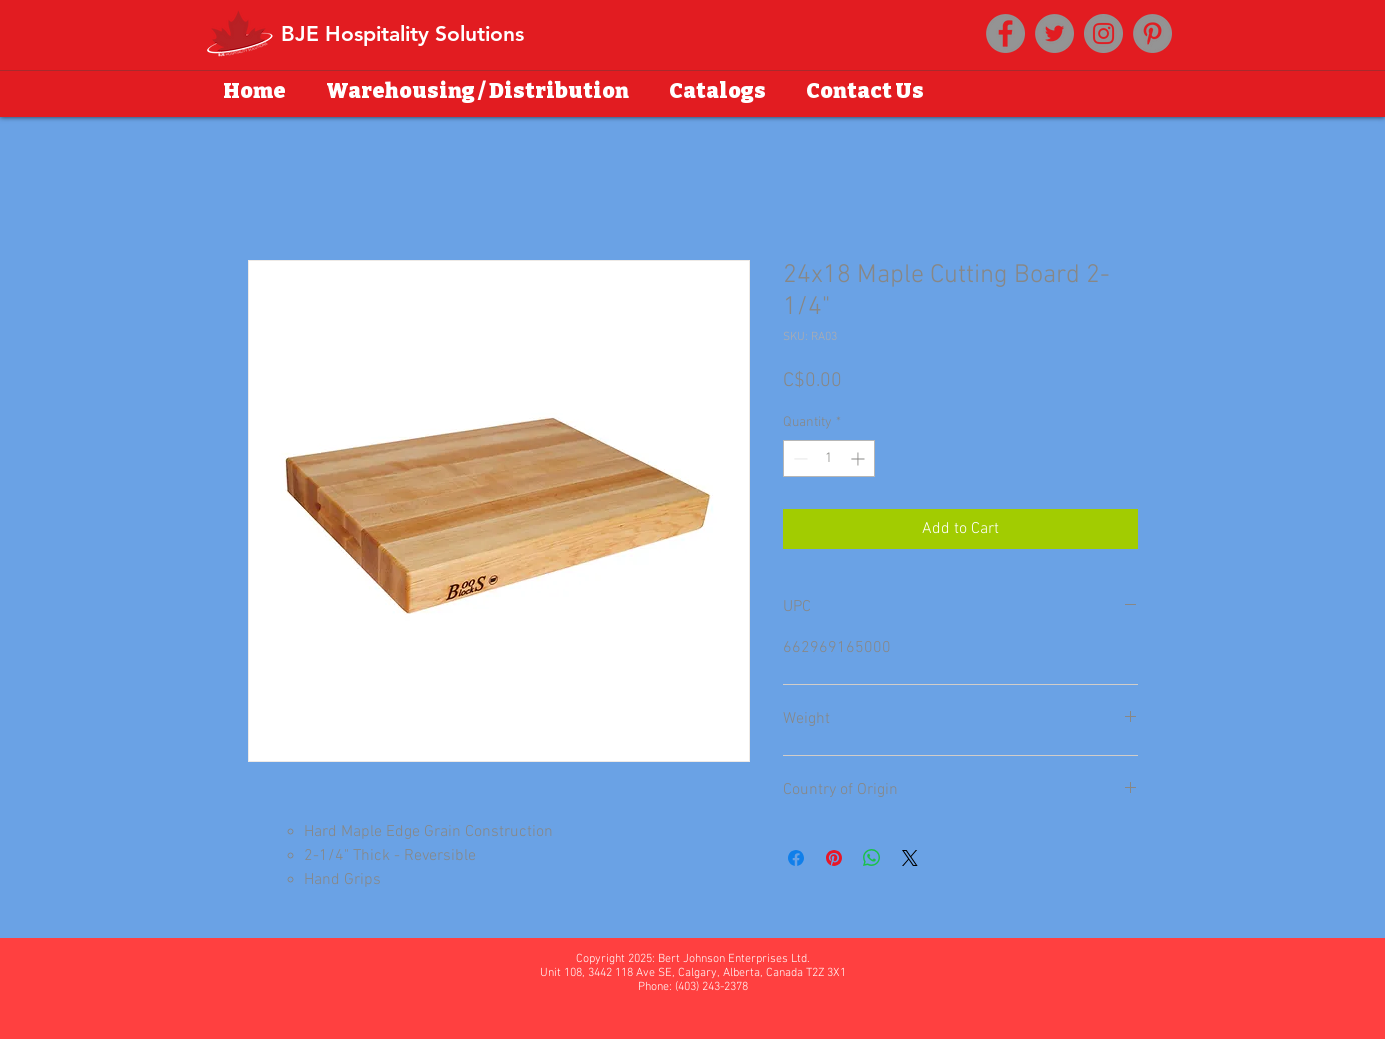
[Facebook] (1005, 33)
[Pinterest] (1152, 33)
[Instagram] (1103, 33)
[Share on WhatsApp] (872, 858)
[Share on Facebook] (796, 858)
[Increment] (859, 458)
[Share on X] (910, 858)
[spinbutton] (829, 458)
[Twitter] (1054, 33)
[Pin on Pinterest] (834, 858)
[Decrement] (798, 458)
